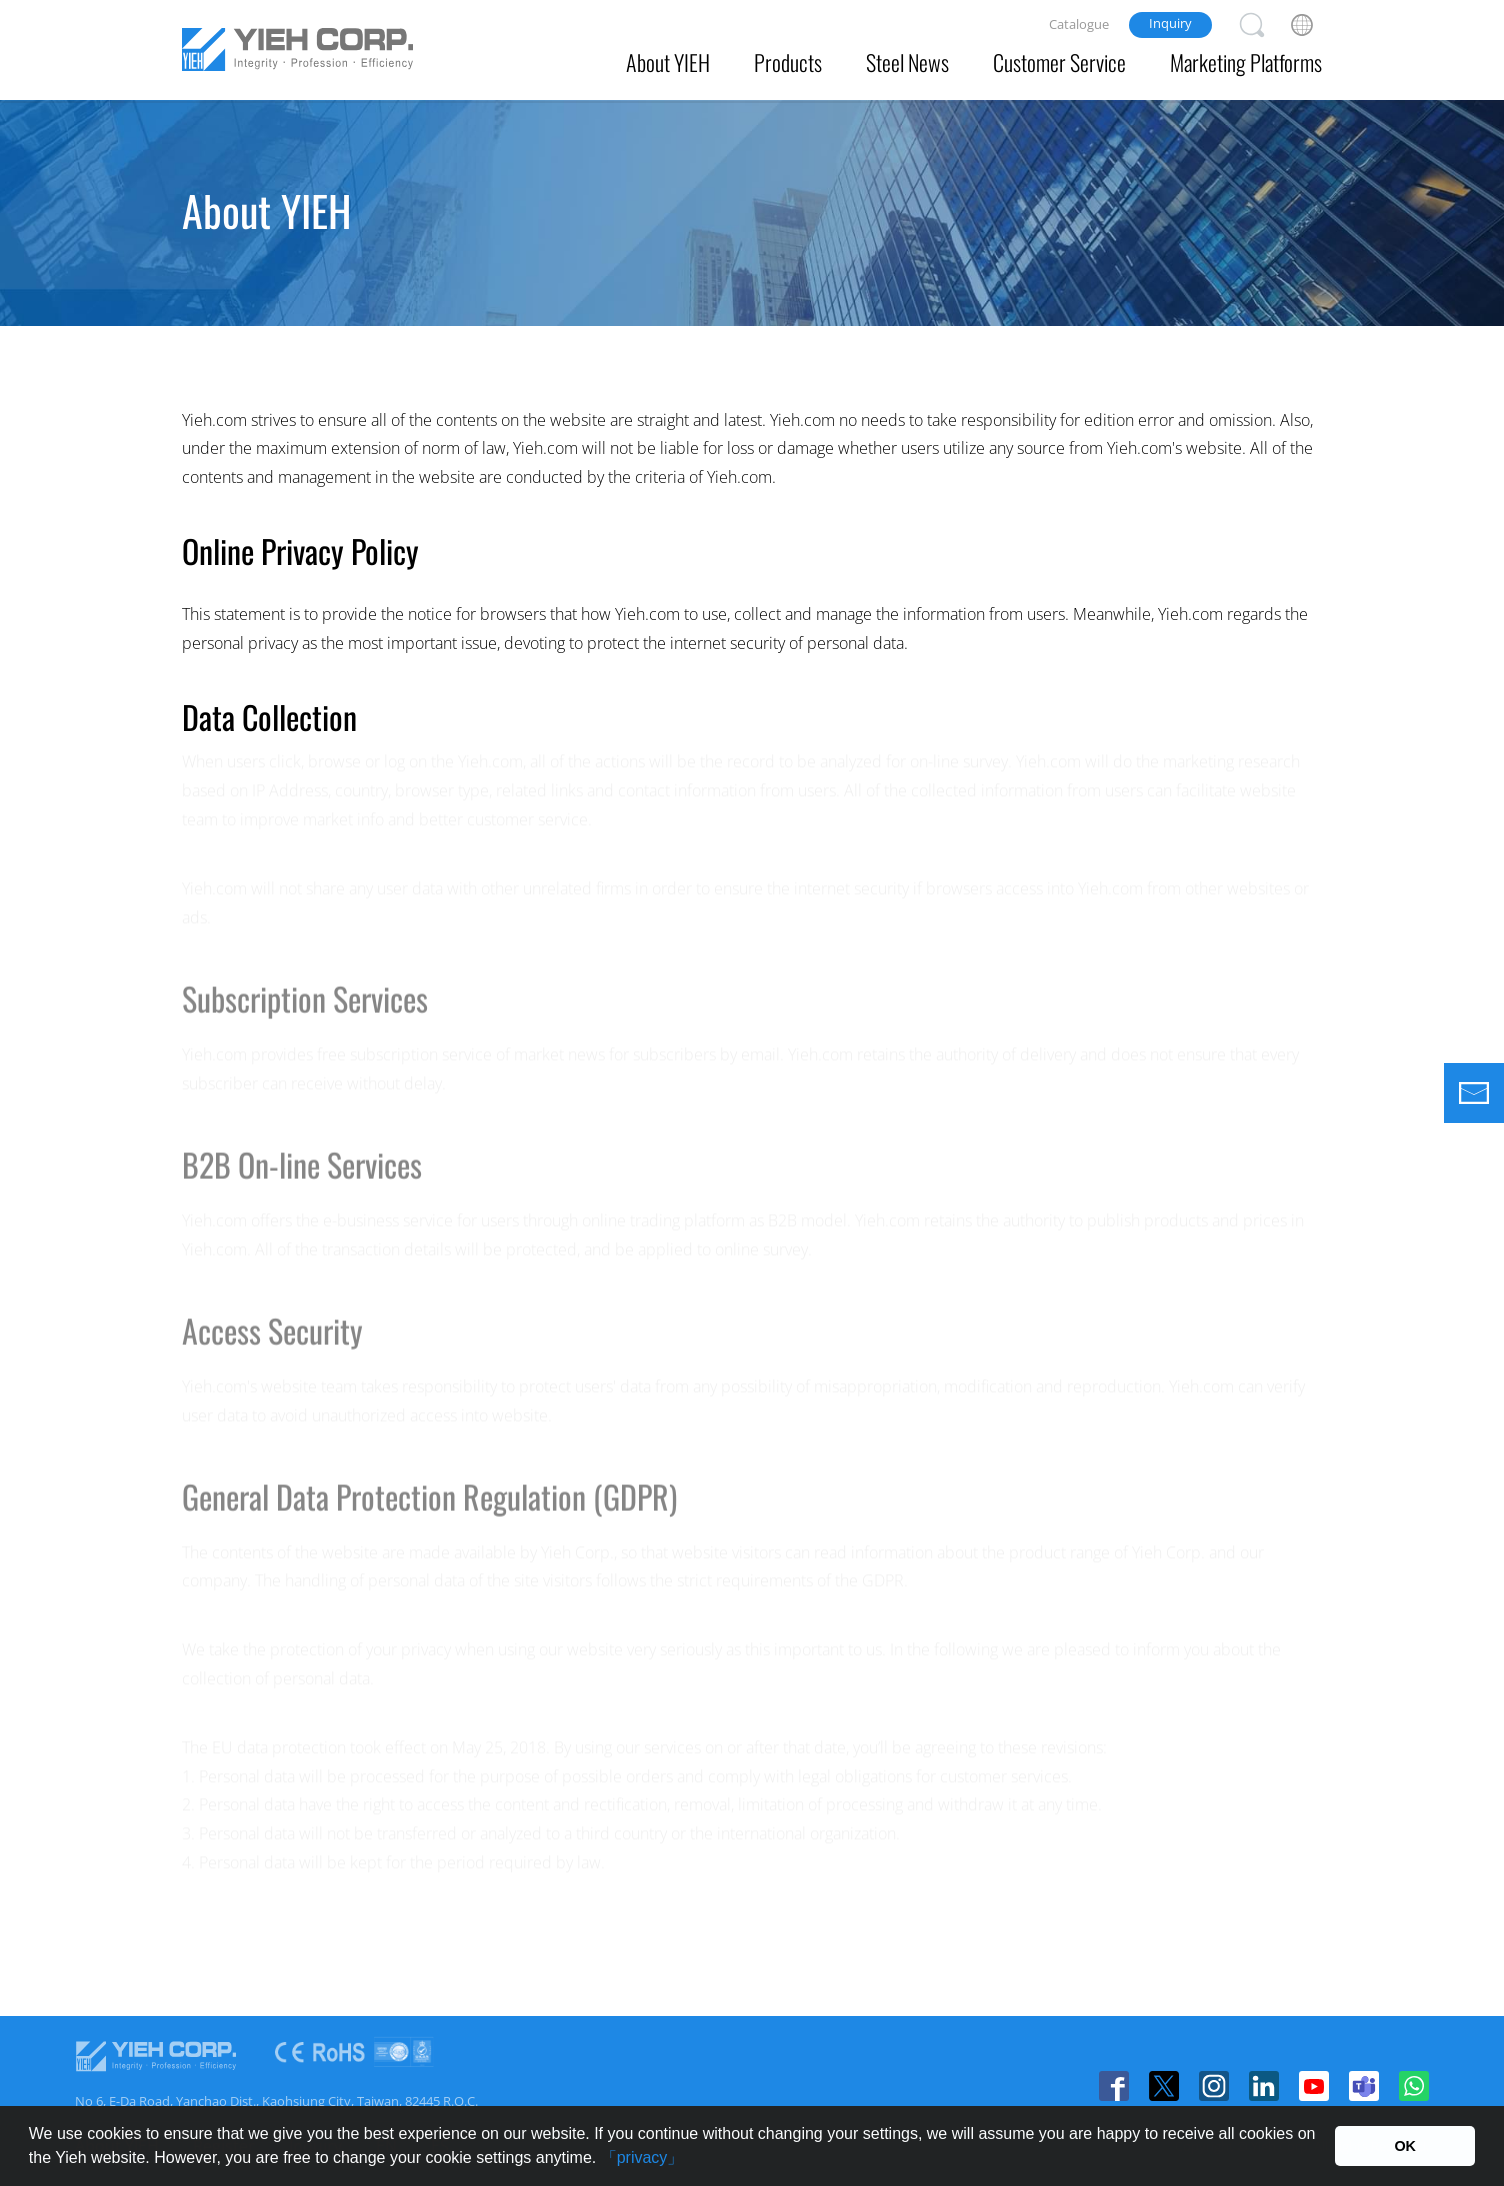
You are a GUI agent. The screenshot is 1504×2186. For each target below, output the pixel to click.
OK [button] (1405, 2146)
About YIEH (668, 62)
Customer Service (1059, 62)
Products (788, 62)
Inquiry (1170, 23)
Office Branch (846, 290)
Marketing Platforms (1246, 62)
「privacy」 (642, 2157)
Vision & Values (507, 290)
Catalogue (1079, 24)
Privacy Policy (991, 290)
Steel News (907, 62)
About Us (371, 290)
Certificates (1127, 307)
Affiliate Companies (679, 290)
